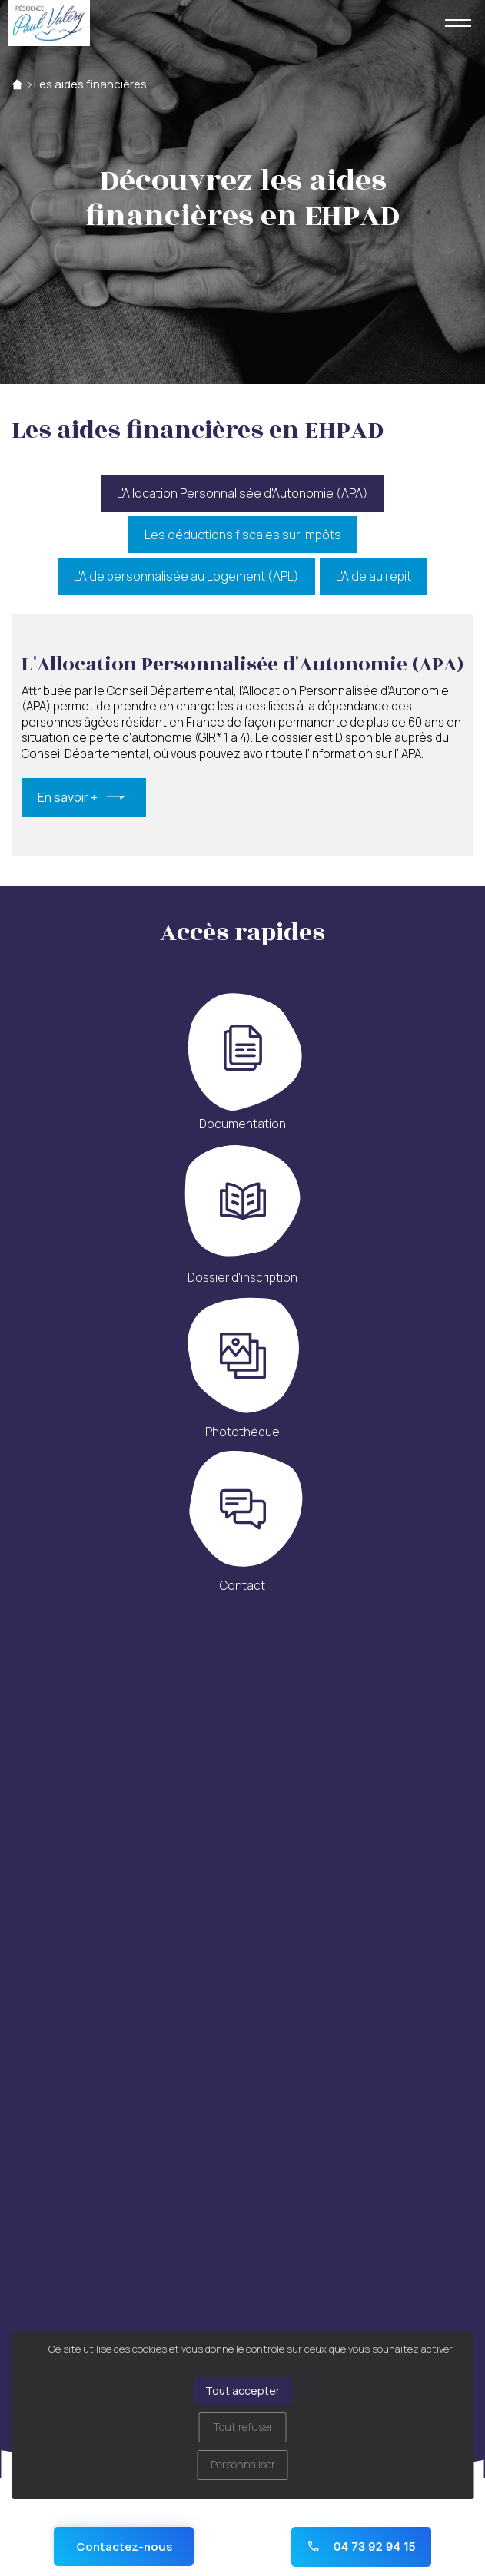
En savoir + (68, 797)
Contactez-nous (124, 2546)
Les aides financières (90, 84)
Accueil (17, 84)
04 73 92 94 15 (361, 2546)
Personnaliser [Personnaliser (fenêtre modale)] (243, 2464)
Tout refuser (243, 2426)
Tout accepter (242, 2390)
